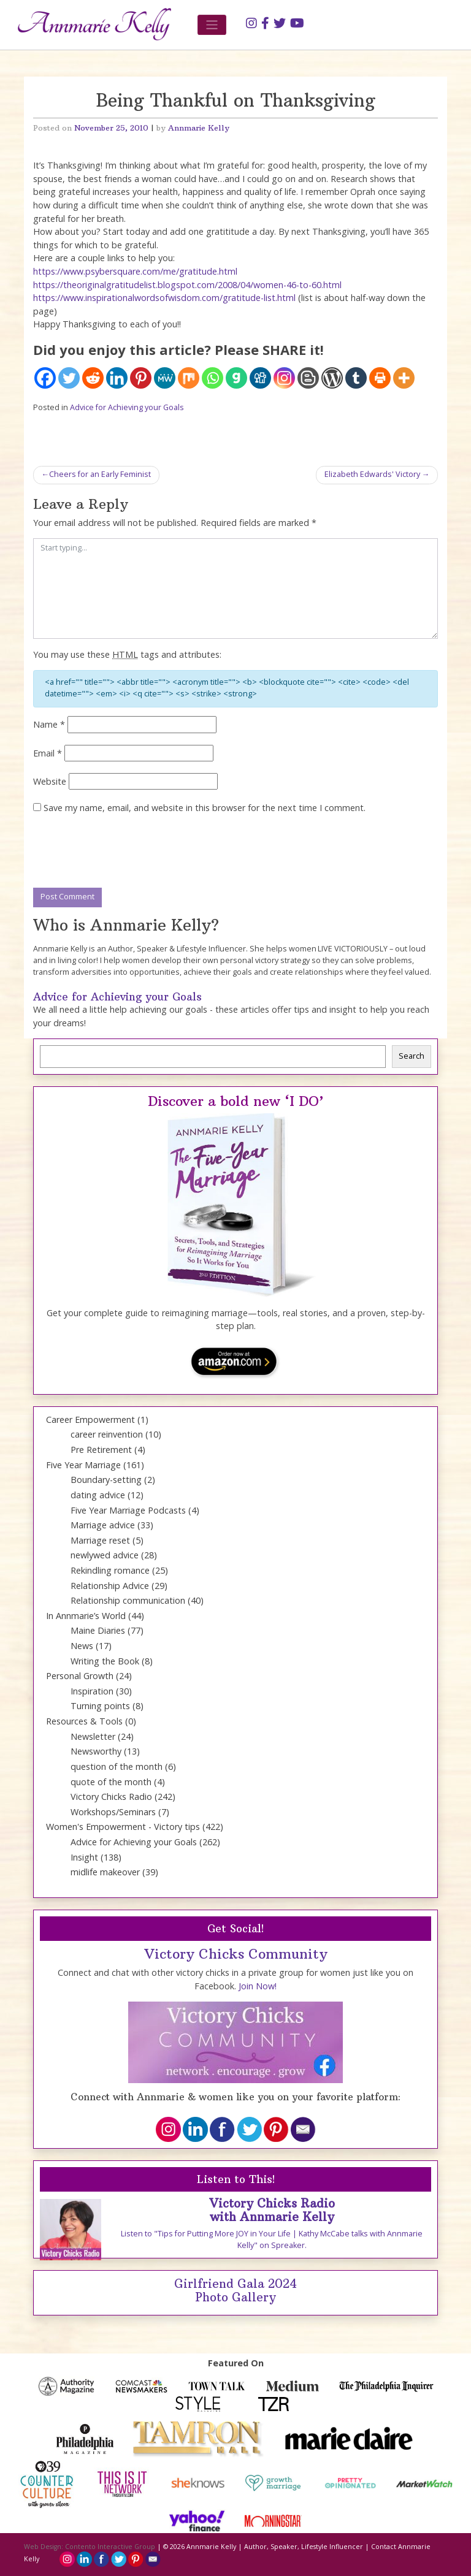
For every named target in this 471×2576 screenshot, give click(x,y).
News (82, 1646)
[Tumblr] (356, 378)
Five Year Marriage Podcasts (128, 1510)
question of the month (117, 1766)
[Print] (380, 378)
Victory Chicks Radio (111, 1796)
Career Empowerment (90, 1419)
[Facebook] (45, 378)
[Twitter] (69, 378)
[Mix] (188, 378)
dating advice (98, 1495)
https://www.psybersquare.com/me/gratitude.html (135, 271)
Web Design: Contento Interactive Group (89, 2546)
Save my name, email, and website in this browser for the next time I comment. (205, 808)
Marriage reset (100, 1540)
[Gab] (236, 378)
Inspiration (92, 1691)
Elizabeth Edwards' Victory (372, 474)
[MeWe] (164, 378)
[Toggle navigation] (211, 25)
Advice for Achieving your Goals (127, 407)
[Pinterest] (140, 378)
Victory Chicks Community (235, 1953)
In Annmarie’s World (86, 1615)
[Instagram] (284, 378)
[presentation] (126, 851)
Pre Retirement (101, 1449)
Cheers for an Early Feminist (100, 474)
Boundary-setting (106, 1479)
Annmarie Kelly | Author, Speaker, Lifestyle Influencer (274, 2546)
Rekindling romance (110, 1570)
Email (47, 753)
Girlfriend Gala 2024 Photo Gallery (235, 2290)
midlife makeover (105, 1872)
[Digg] (260, 378)
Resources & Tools (84, 1721)
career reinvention (107, 1434)
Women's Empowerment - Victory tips (123, 1826)
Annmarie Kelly (198, 127)
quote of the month (111, 1782)
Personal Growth (79, 1676)
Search (411, 1056)
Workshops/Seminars (113, 1812)
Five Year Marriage (83, 1465)
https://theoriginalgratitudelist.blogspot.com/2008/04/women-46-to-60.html (187, 285)
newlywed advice (105, 1555)
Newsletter (93, 1736)
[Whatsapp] (212, 378)
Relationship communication (128, 1600)
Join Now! (258, 1986)
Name (49, 724)
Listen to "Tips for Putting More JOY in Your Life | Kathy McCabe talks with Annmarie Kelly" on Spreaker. (272, 2239)
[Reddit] (93, 378)
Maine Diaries (98, 1630)
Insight (84, 1857)
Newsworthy (96, 1751)
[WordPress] (332, 378)
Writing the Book (105, 1661)
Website (49, 781)
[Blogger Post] (308, 378)
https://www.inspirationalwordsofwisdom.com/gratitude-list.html (164, 297)
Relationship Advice (110, 1585)
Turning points (100, 1706)
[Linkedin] (117, 378)
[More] (404, 378)
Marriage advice (103, 1525)
